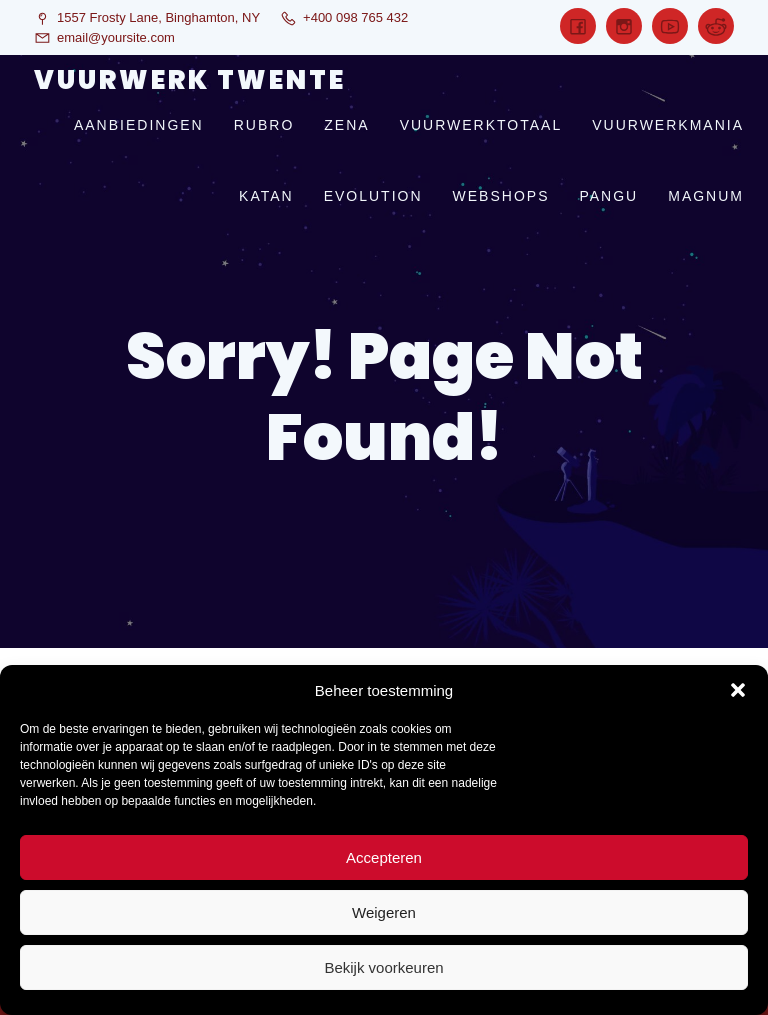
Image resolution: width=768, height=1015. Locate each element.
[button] (738, 690)
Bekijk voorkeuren (383, 967)
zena (346, 125)
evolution (373, 196)
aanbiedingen (139, 125)
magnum (706, 196)
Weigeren (384, 912)
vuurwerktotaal (481, 125)
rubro (264, 125)
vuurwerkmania (668, 125)
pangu (608, 196)
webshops (501, 196)
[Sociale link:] (578, 26)
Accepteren (384, 857)
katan (266, 196)
